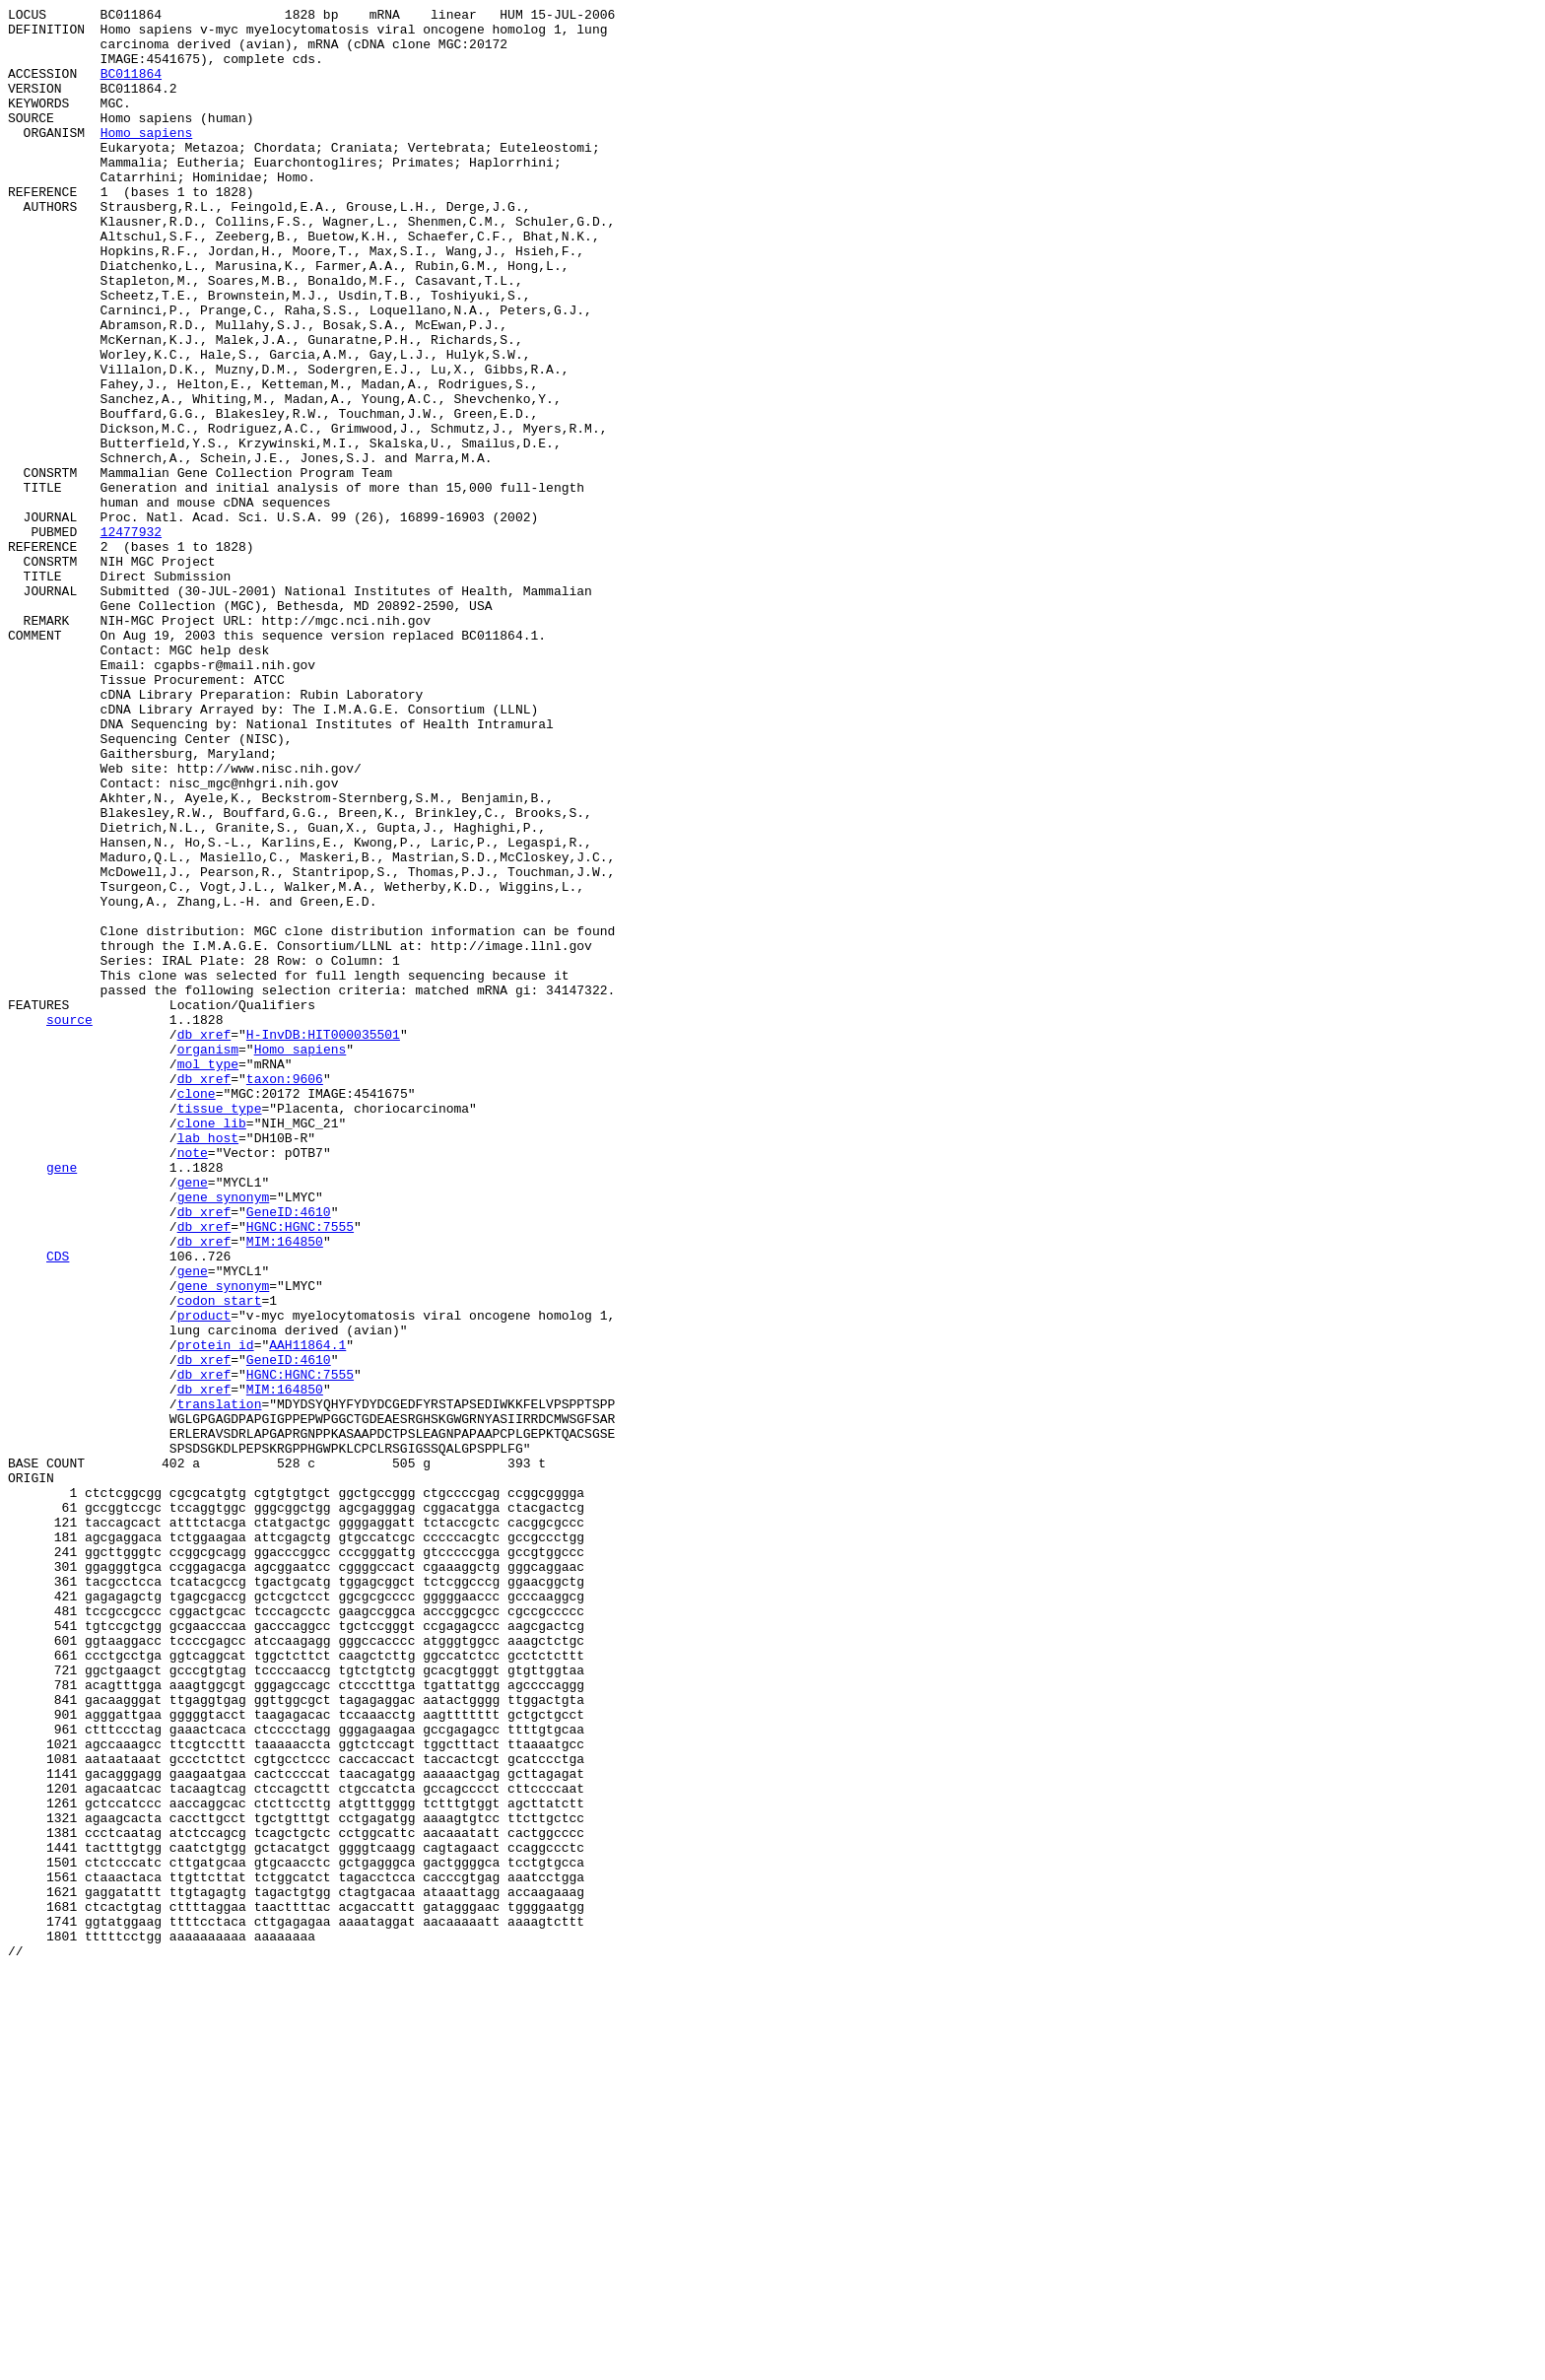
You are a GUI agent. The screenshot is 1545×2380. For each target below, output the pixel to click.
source (69, 1223)
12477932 (131, 637)
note (192, 1383)
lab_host (207, 1365)
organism (207, 1258)
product (204, 1578)
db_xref (204, 1241)
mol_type (207, 1276)
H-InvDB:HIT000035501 (323, 1241)
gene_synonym (223, 1436)
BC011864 (131, 88)
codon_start (219, 1560)
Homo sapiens (147, 159)
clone (196, 1312)
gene (61, 1400)
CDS (57, 1507)
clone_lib (211, 1347)
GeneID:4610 (288, 1453)
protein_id (215, 1613)
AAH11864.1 (307, 1613)
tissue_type (219, 1329)
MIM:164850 (284, 1489)
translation (219, 1684)
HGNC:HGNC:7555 (300, 1471)
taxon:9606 (284, 1294)
